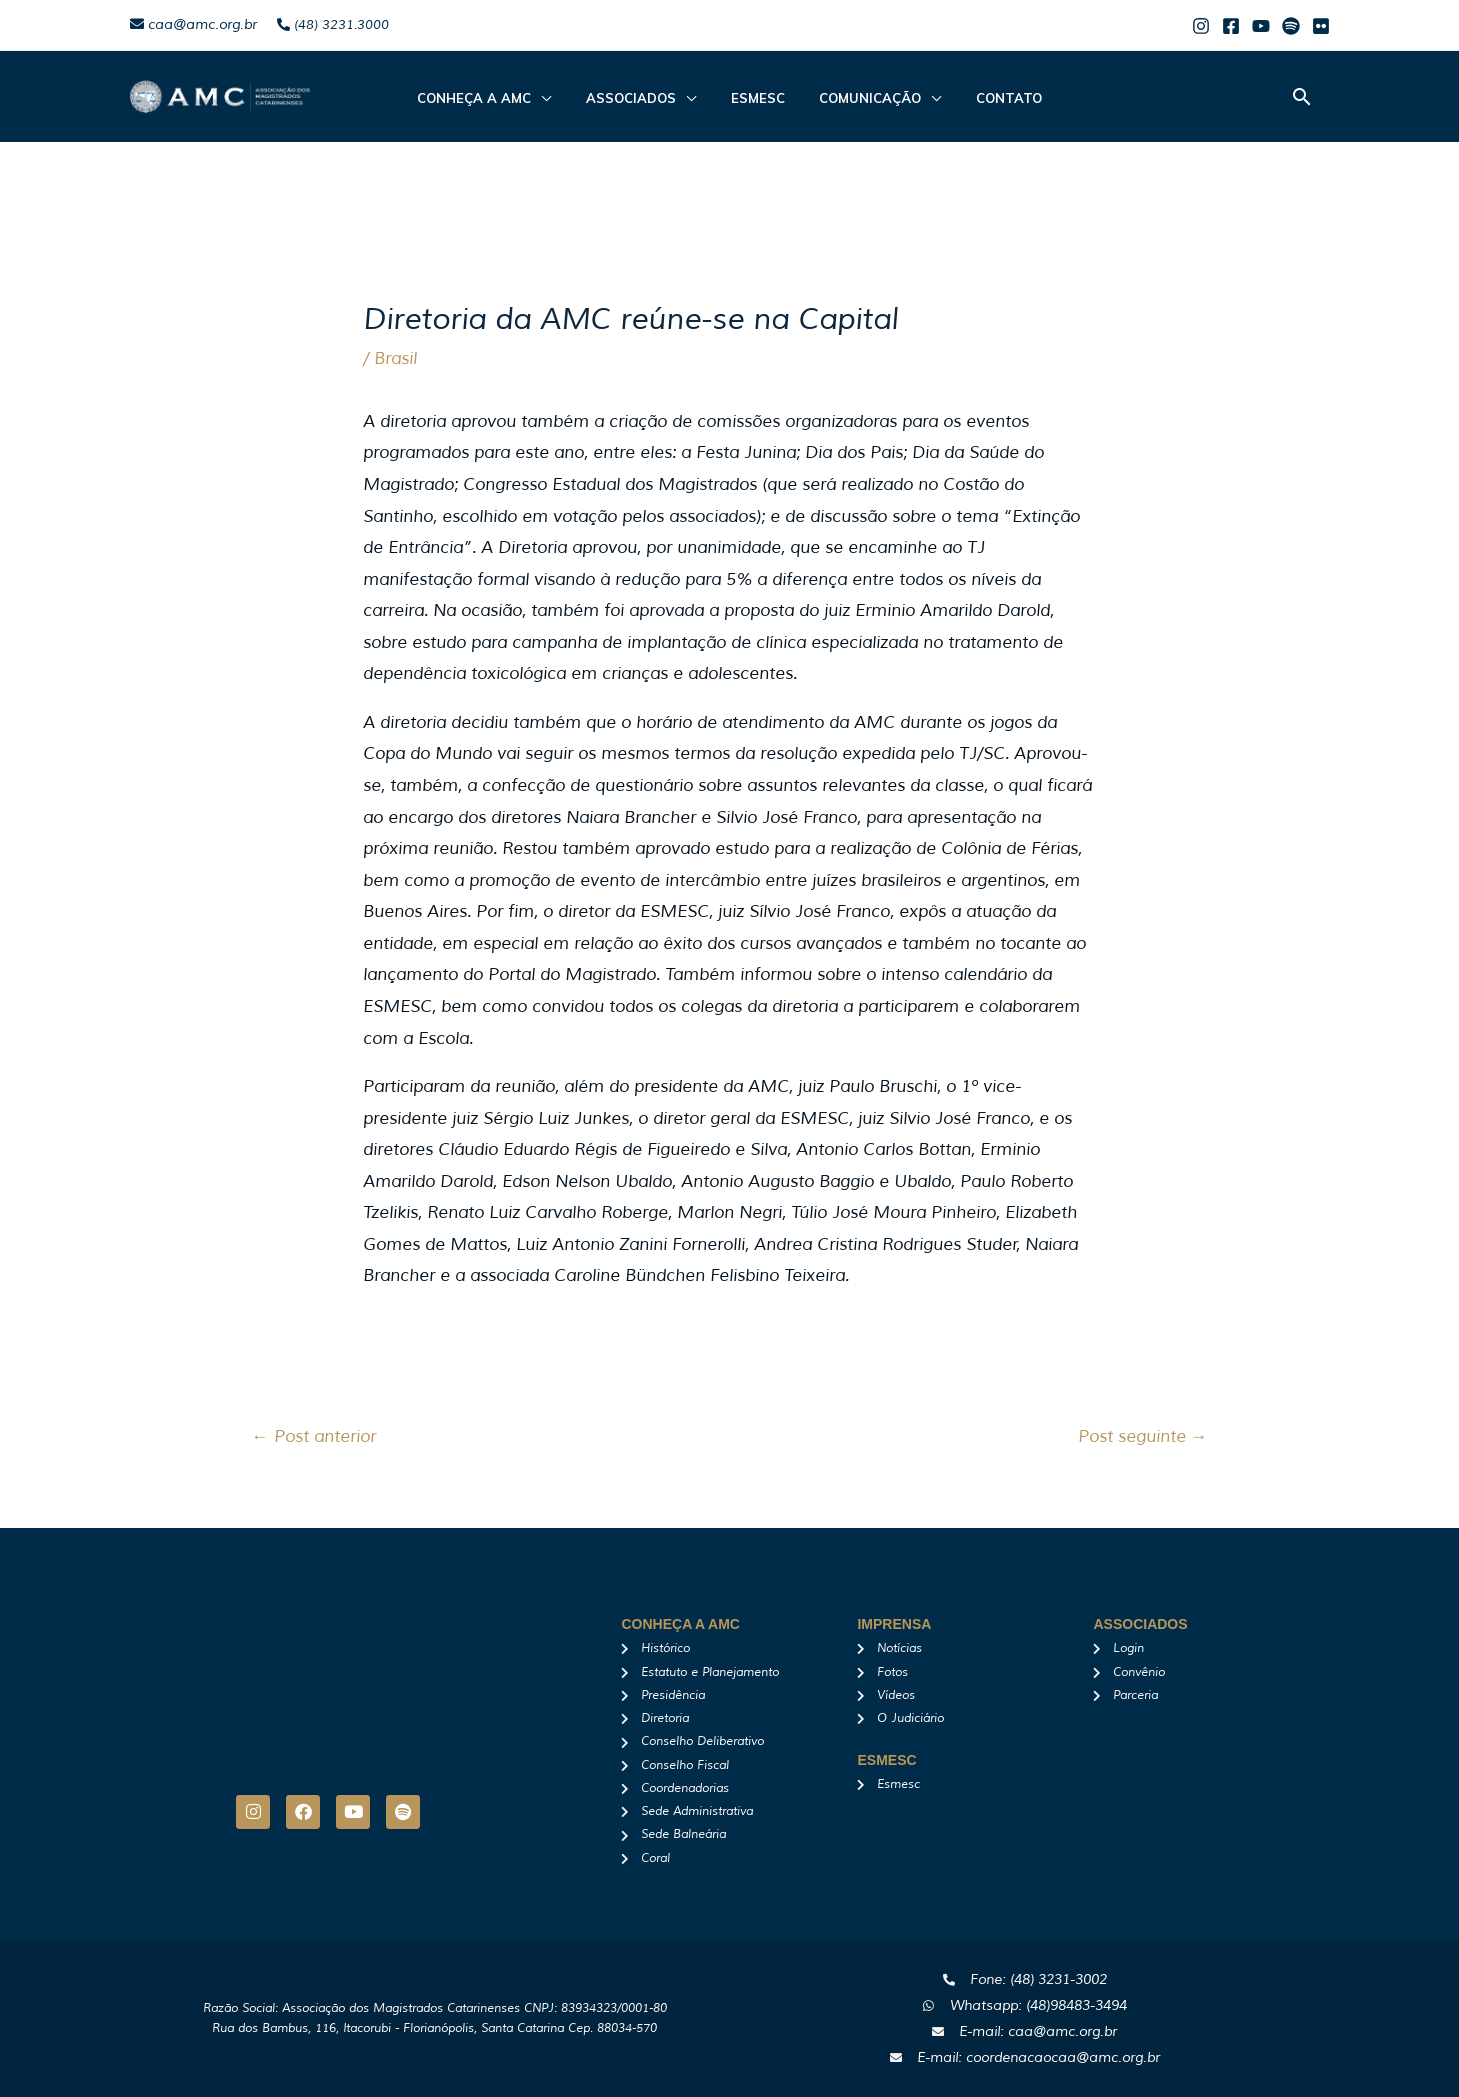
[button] (1302, 96)
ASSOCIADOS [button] (642, 98)
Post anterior (314, 1436)
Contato (988, 98)
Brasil (395, 358)
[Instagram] (1201, 26)
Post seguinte (1143, 1436)
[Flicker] (1321, 26)
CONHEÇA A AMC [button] (496, 98)
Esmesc (758, 98)
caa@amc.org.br (193, 24)
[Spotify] (1291, 26)
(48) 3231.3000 (333, 25)
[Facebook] (1231, 26)
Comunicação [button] (860, 98)
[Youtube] (1261, 26)
